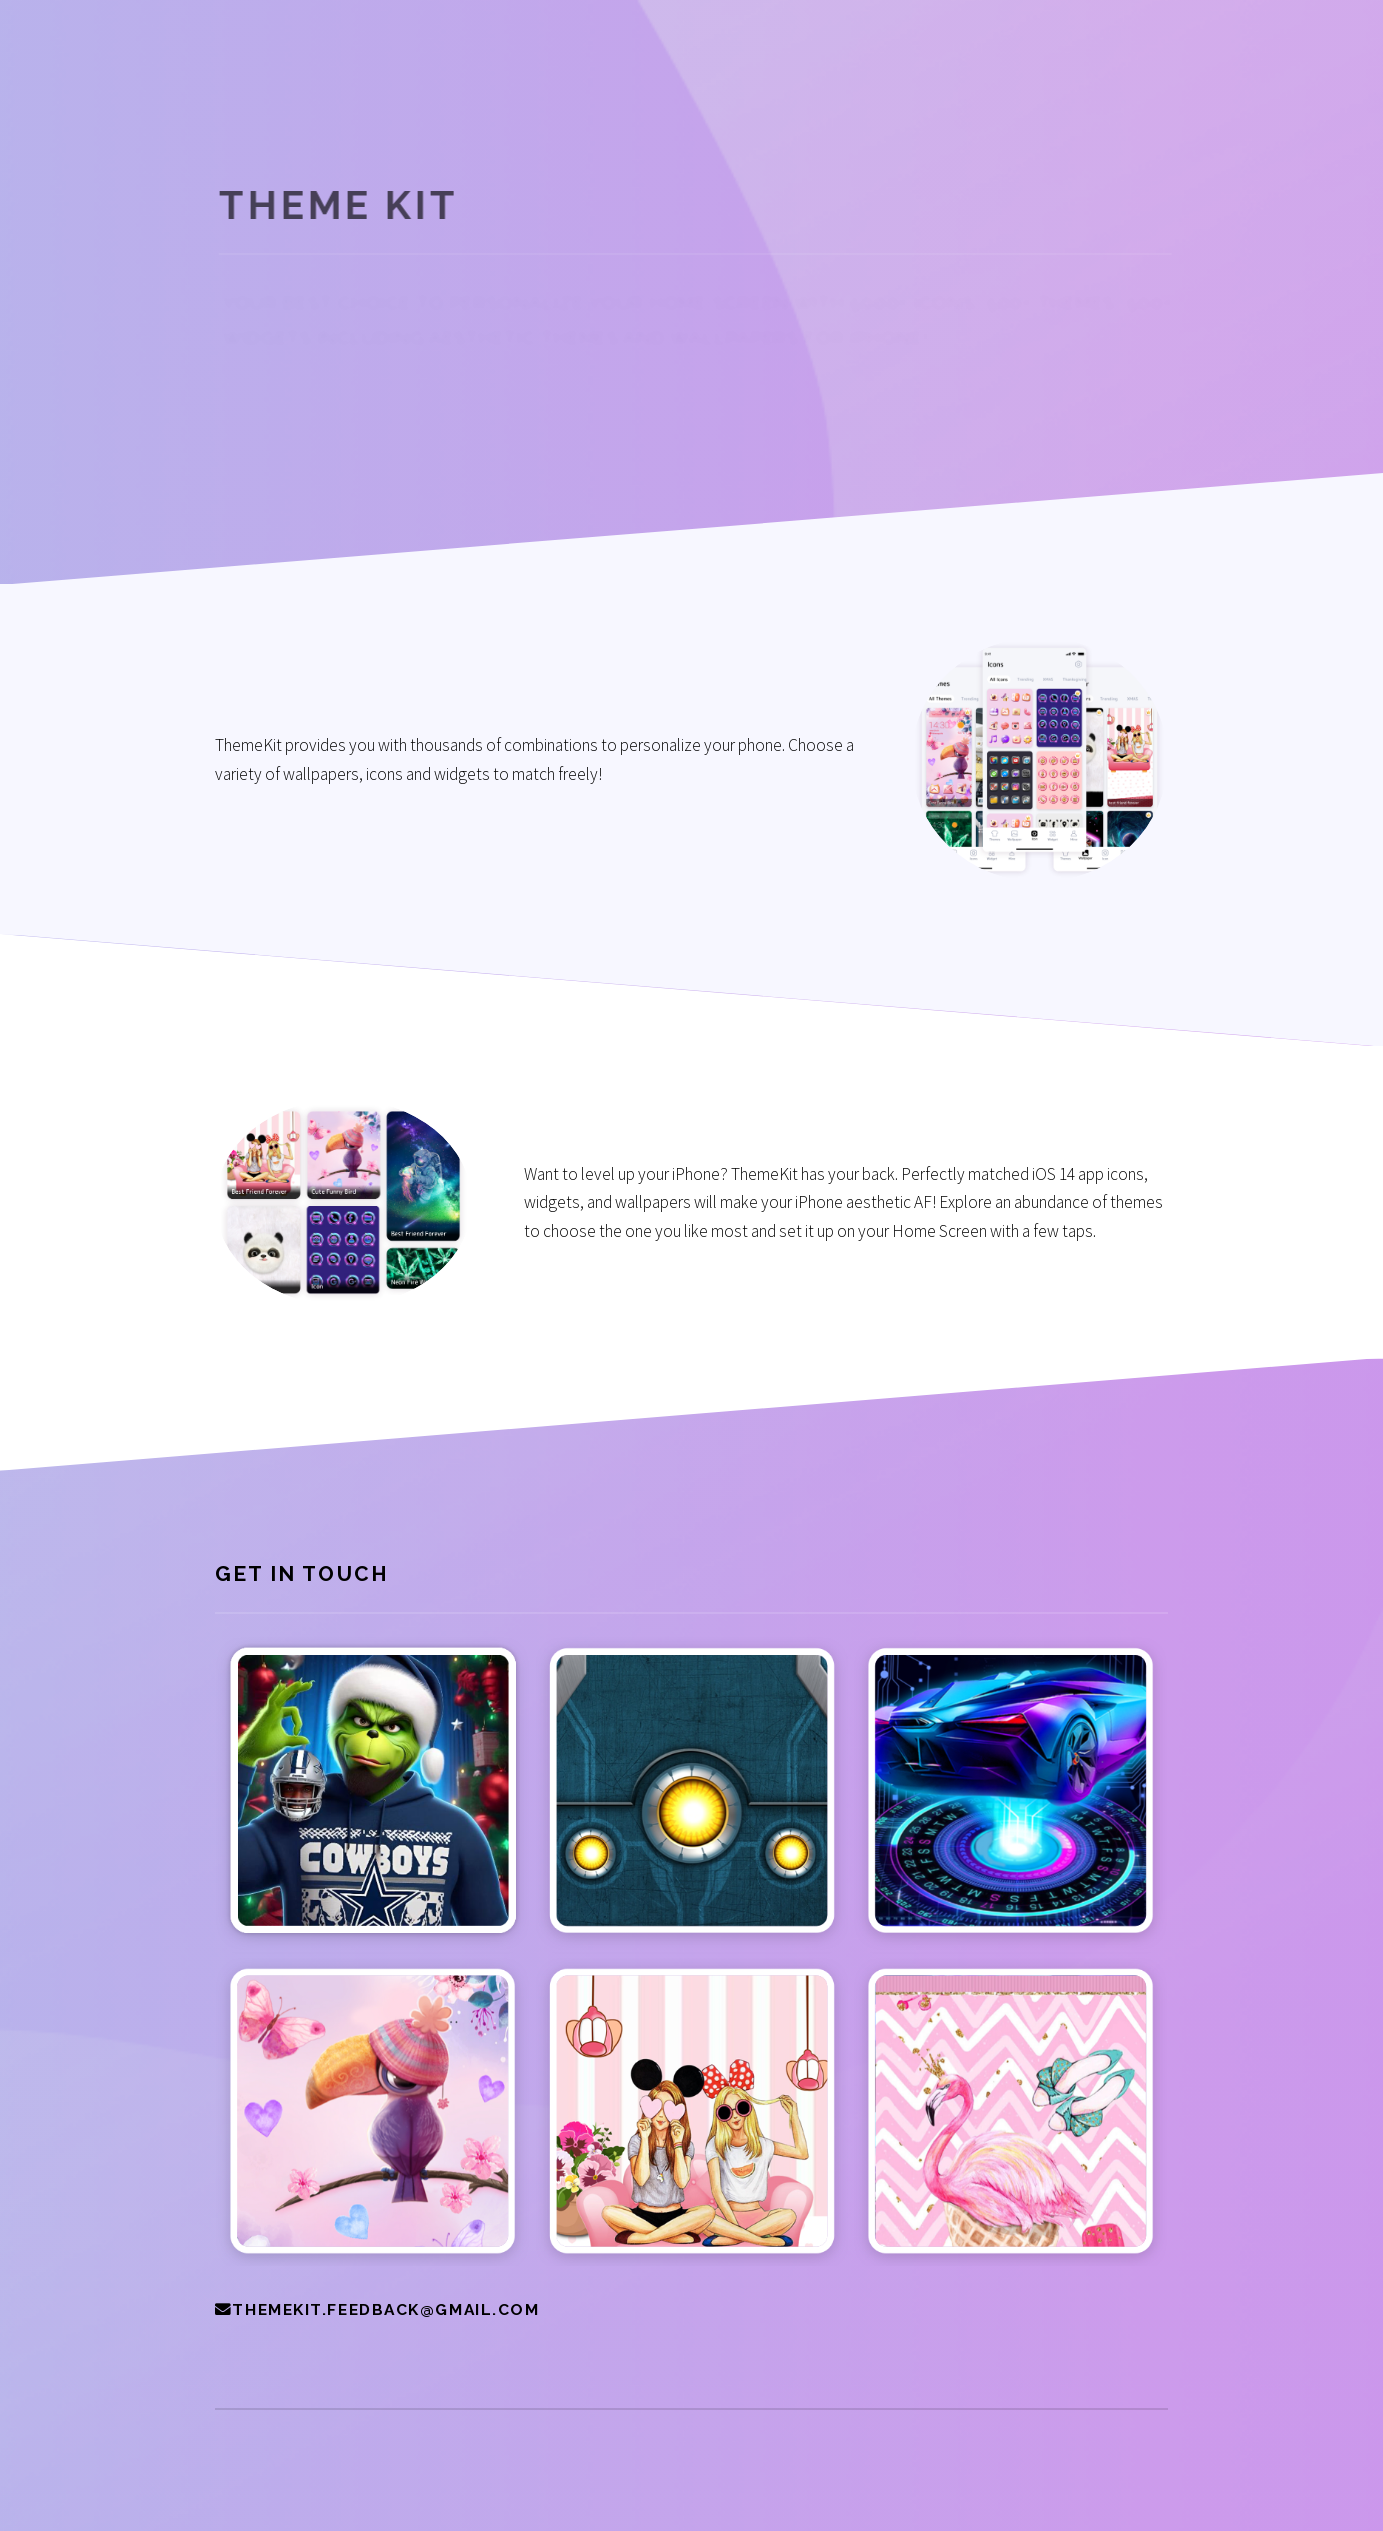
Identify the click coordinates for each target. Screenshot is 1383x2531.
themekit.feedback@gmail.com (385, 2309)
